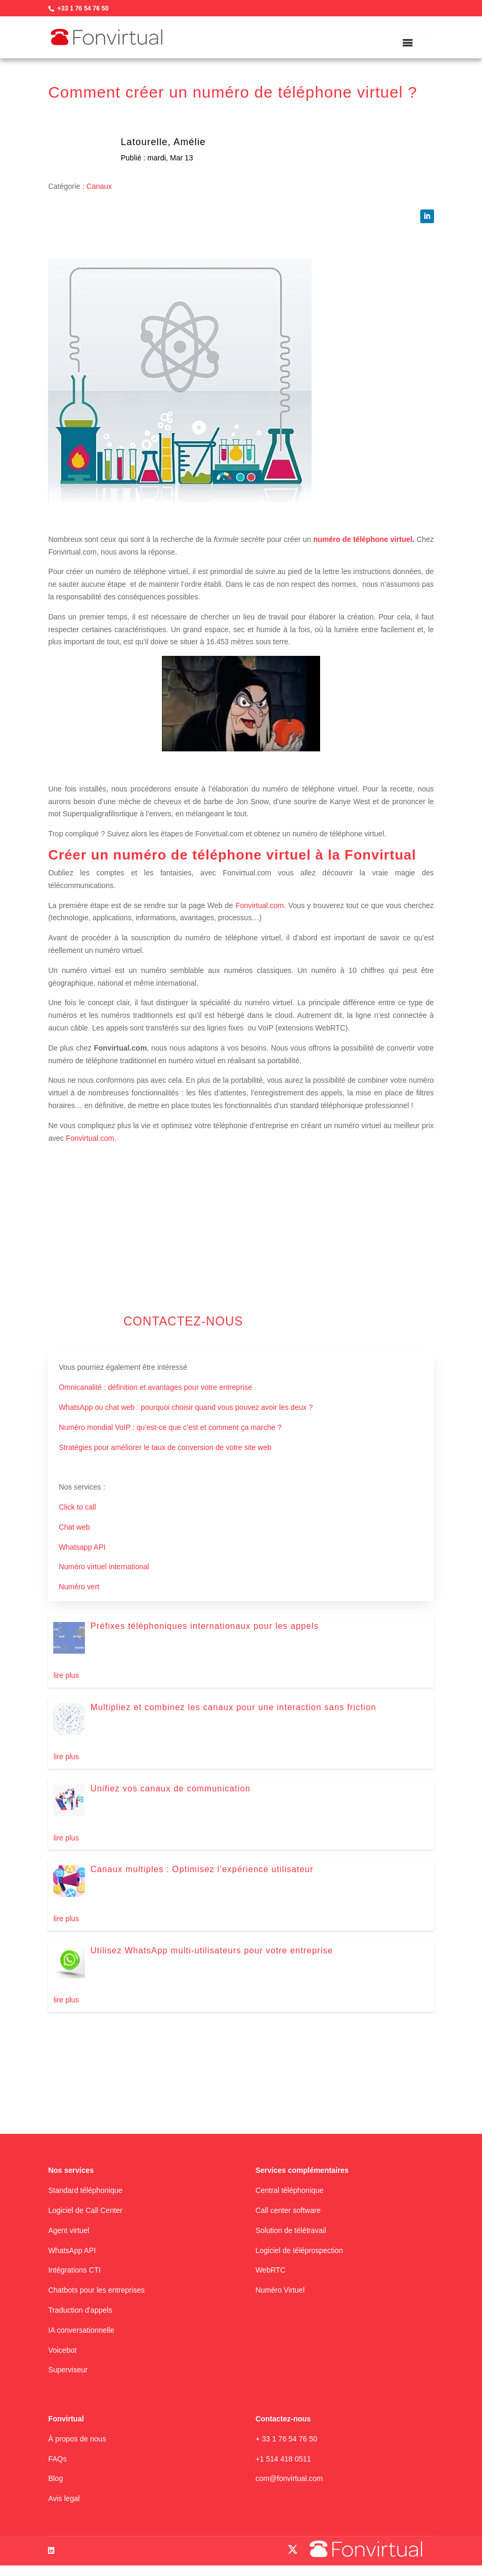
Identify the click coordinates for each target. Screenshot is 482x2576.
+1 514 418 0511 (283, 2459)
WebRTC (270, 2270)
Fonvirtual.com (89, 1138)
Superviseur (68, 2369)
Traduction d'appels (80, 2310)
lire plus (66, 1675)
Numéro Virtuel (279, 2290)
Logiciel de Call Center (85, 2210)
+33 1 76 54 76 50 (83, 8)
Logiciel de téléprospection (299, 2250)
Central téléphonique (289, 2190)
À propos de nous (77, 2439)
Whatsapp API (82, 1547)
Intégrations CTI (74, 2270)
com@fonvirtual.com (289, 2478)
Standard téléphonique (85, 2190)
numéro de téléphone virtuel (362, 539)
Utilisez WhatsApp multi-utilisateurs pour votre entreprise (211, 1950)
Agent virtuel (68, 2230)
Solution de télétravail (290, 2230)
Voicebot (62, 2350)
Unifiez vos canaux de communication (170, 1788)
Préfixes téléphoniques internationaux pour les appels (204, 1625)
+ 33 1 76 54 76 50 (286, 2439)
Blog (55, 2478)
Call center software (288, 2210)
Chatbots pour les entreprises (96, 2290)
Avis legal (64, 2498)
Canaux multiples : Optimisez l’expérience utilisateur (201, 1869)
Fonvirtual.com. (260, 905)
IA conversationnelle (81, 2330)
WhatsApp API (71, 2250)
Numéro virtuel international (104, 1566)
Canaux (99, 186)
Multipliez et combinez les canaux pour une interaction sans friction (233, 1707)
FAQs (57, 2459)
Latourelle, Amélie (163, 142)
